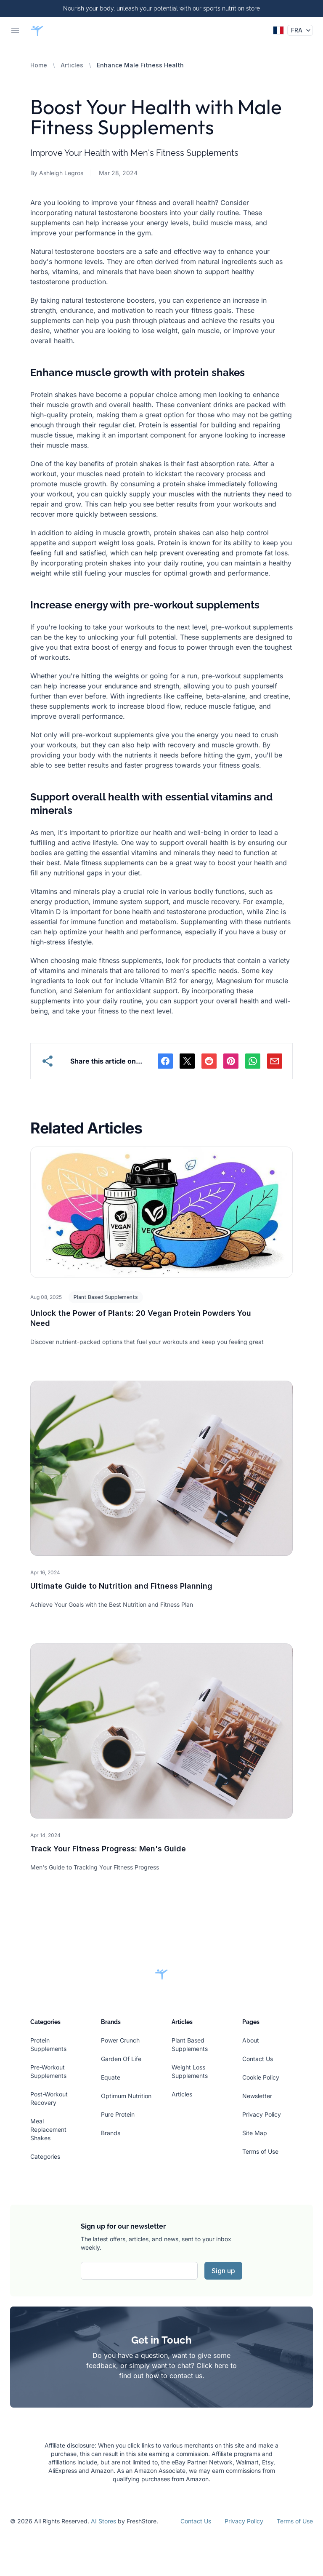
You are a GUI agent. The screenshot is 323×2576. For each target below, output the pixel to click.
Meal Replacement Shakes (48, 2129)
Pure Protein (118, 2114)
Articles (72, 65)
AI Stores (103, 2521)
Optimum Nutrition (126, 2095)
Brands (110, 2132)
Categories (45, 2156)
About (250, 2040)
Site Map (254, 2132)
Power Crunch (120, 2040)
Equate (110, 2077)
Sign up (223, 2271)
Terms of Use (260, 2151)
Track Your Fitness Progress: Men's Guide (108, 1848)
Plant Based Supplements (106, 1297)
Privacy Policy (261, 2114)
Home (38, 65)
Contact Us (257, 2058)
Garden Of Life (121, 2058)
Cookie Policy (260, 2077)
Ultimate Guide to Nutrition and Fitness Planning (121, 1585)
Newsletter (257, 2095)
